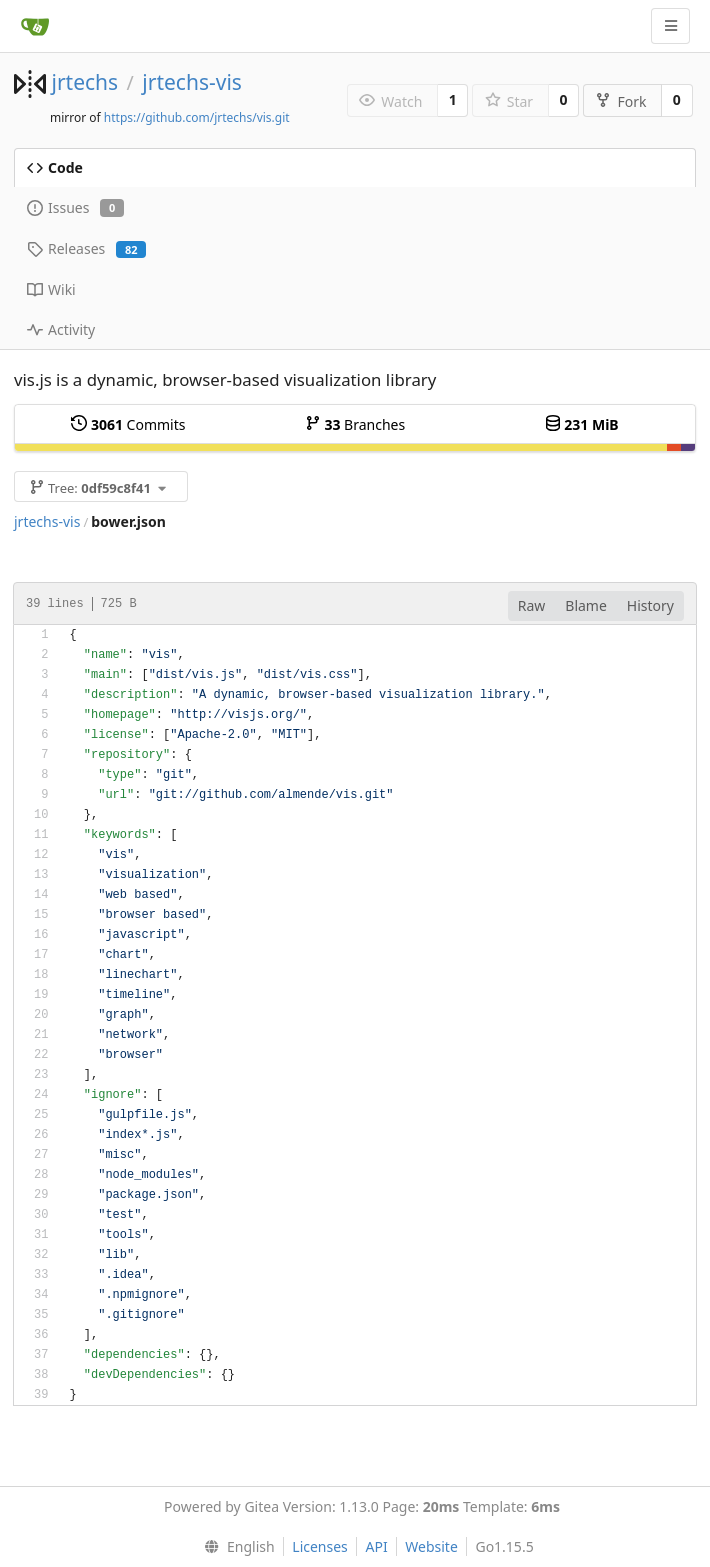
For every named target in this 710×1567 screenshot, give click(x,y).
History (650, 605)
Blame (586, 605)
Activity (61, 329)
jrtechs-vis (192, 82)
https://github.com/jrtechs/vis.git (197, 117)
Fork (620, 101)
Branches (355, 424)
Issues (75, 207)
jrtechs (84, 82)
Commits (128, 424)
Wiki (51, 289)
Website (431, 1546)
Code (55, 167)
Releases (86, 248)
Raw (532, 605)
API (376, 1546)
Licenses (320, 1546)
